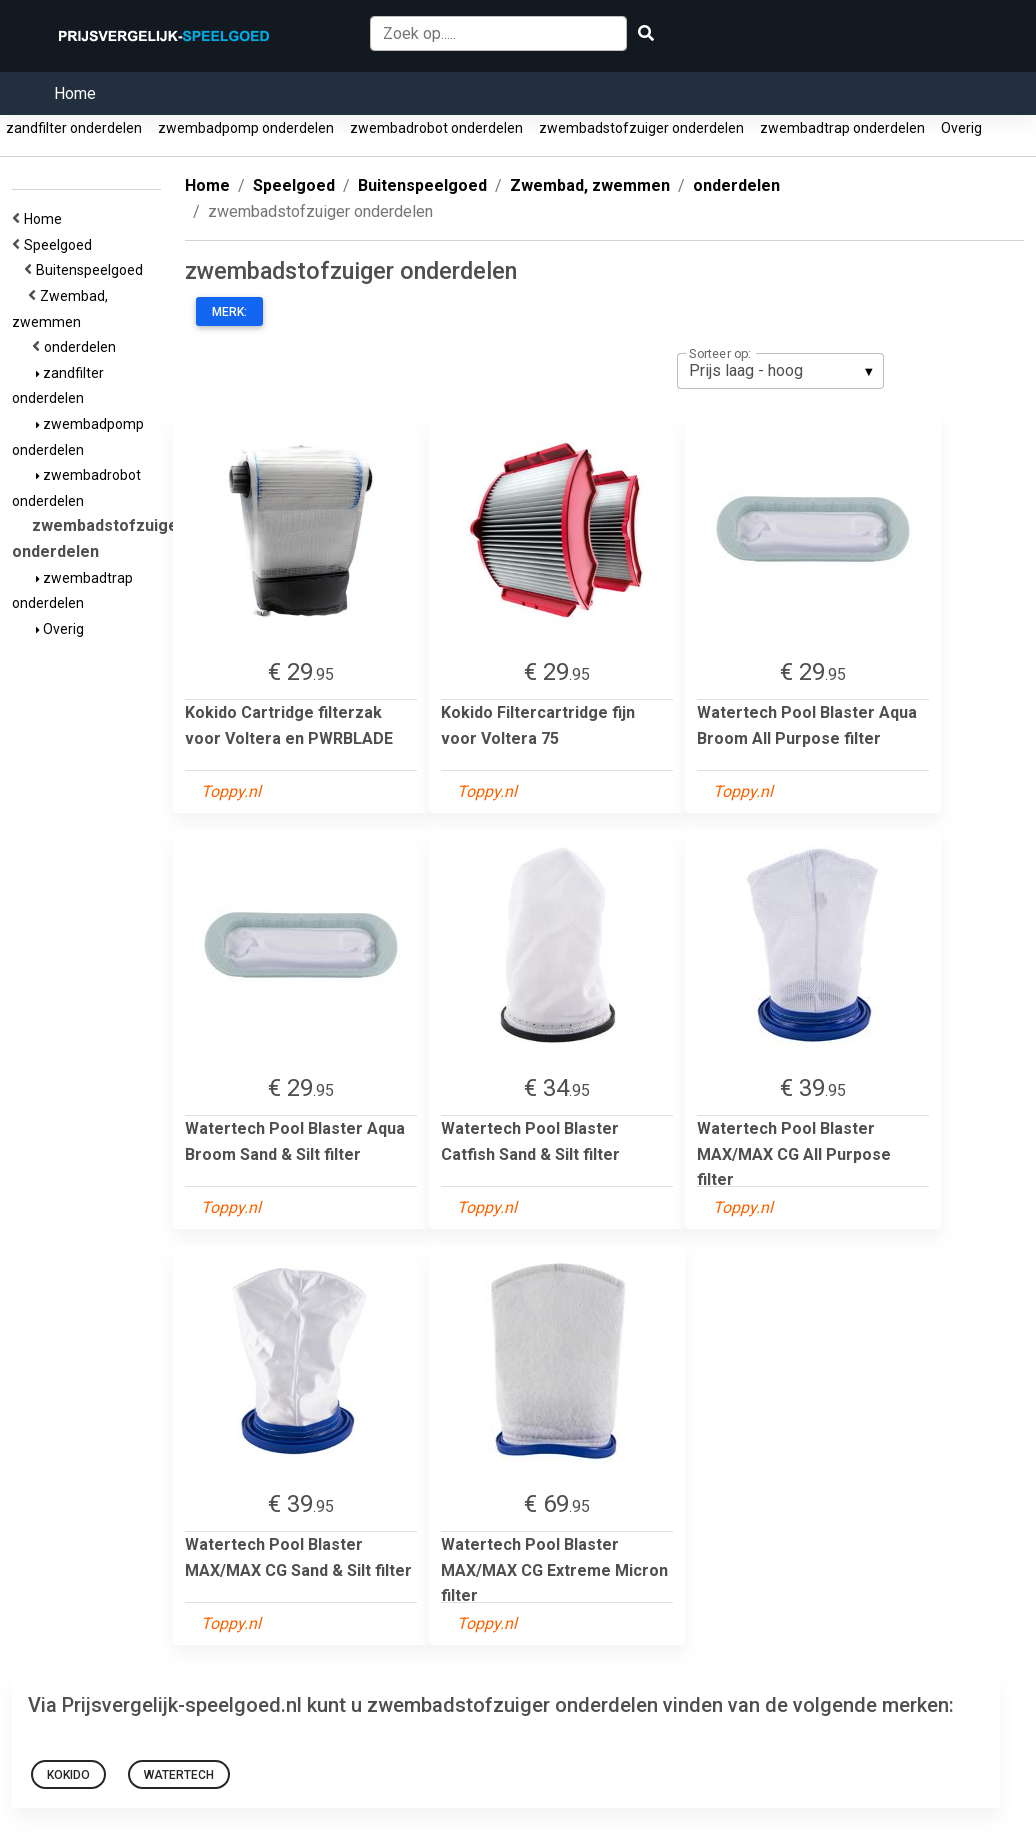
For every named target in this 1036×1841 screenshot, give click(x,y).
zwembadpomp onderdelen (246, 128)
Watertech (179, 1775)
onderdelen (83, 347)
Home (75, 93)
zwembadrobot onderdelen (436, 128)
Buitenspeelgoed (92, 270)
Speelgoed (61, 245)
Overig (961, 128)
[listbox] (780, 371)
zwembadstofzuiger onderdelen (641, 128)
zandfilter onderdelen (74, 128)
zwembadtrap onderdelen (842, 128)
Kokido (68, 1775)
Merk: (229, 312)
